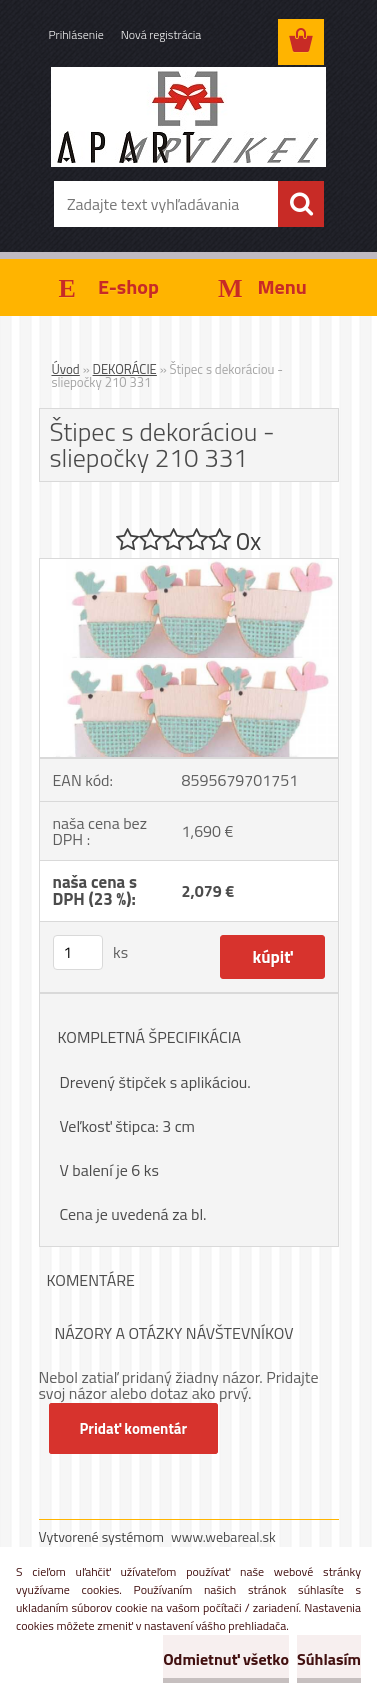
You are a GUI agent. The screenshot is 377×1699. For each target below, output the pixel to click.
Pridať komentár (134, 1428)
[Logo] (188, 117)
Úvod (66, 369)
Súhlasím (329, 1659)
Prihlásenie (76, 34)
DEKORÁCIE (125, 369)
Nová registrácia (161, 34)
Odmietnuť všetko (226, 1659)
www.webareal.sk (223, 1536)
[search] (301, 204)
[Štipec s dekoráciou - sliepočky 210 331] (189, 567)
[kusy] (78, 952)
